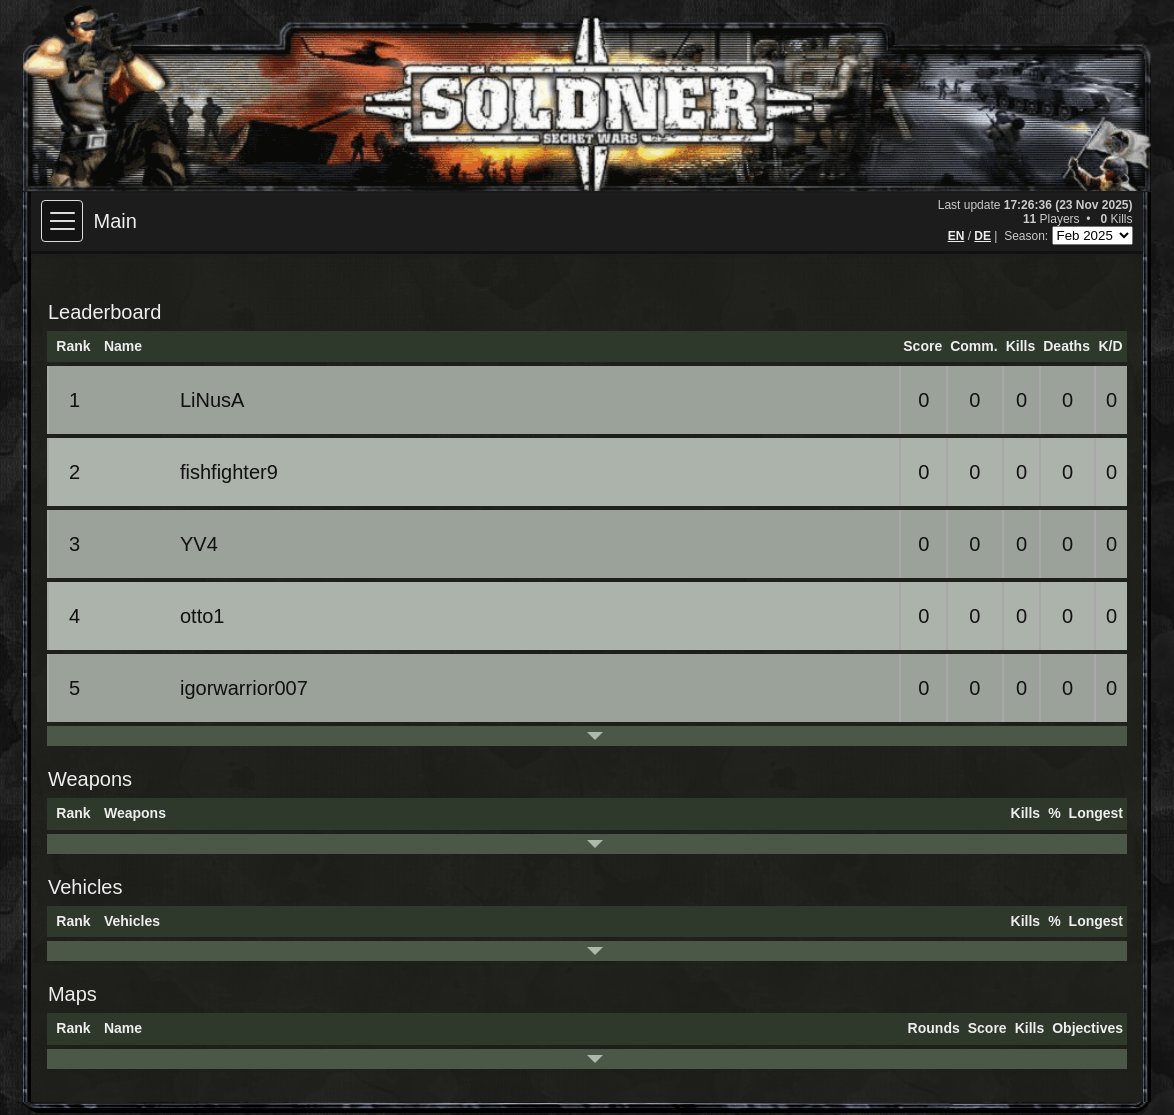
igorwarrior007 (209, 688)
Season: (1027, 236)
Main (114, 221)
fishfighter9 (194, 472)
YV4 (164, 544)
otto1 (167, 616)
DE (982, 236)
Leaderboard (104, 312)
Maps (72, 994)
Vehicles (85, 887)
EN (956, 236)
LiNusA (177, 400)
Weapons (90, 779)
